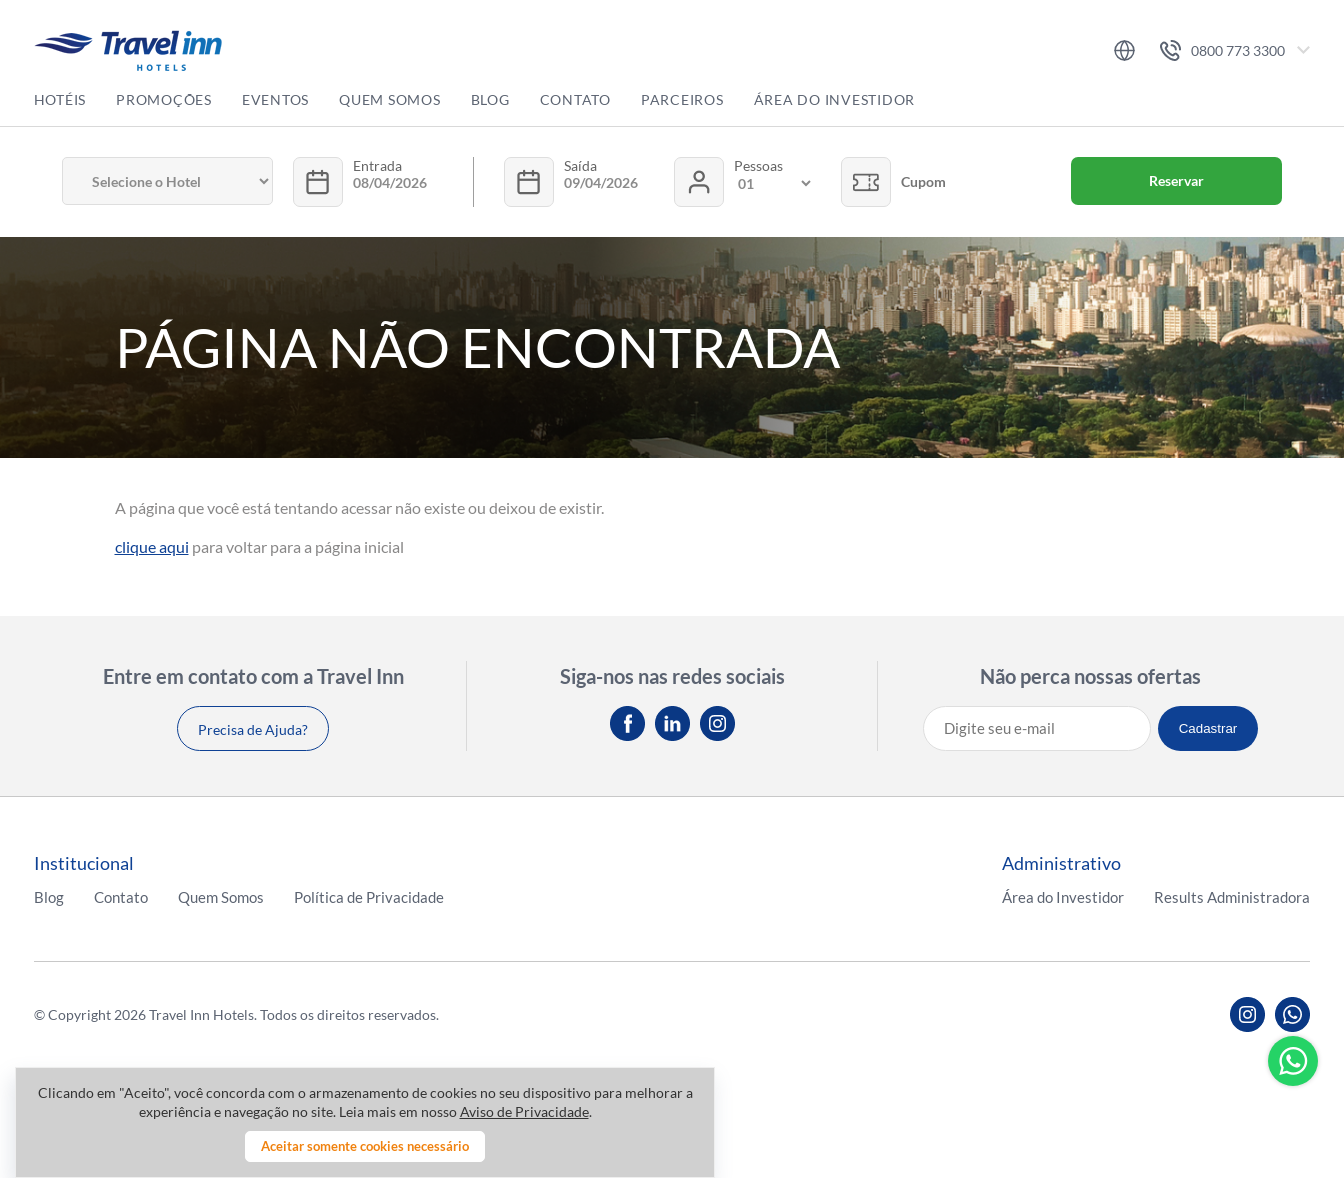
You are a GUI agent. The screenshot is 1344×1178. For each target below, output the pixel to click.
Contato (575, 99)
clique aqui (152, 546)
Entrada (377, 165)
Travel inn (128, 50)
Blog (490, 99)
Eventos (275, 99)
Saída (580, 165)
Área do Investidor (835, 99)
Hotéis (60, 99)
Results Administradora (1232, 897)
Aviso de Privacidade (524, 1111)
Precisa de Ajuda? (253, 729)
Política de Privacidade (369, 897)
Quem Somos (390, 99)
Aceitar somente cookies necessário (365, 1146)
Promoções (164, 99)
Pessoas (758, 165)
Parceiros (682, 99)
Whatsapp (1293, 1061)
